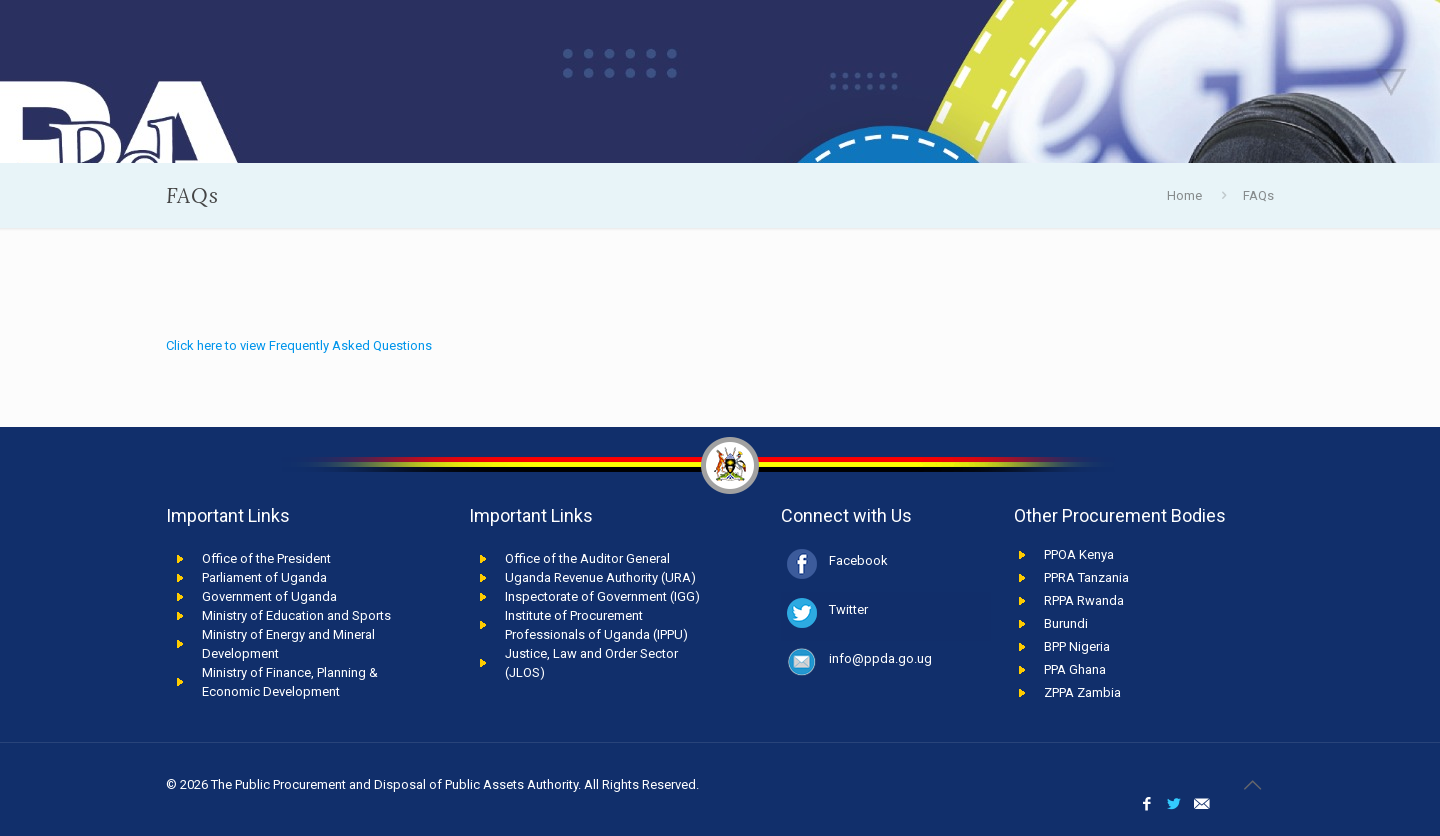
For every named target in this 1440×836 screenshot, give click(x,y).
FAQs (1258, 195)
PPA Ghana (1075, 669)
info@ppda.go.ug (880, 658)
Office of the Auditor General (587, 558)
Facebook (858, 560)
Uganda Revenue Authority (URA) (600, 577)
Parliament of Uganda (264, 577)
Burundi (1066, 623)
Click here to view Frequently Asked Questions (299, 345)
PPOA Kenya (1079, 554)
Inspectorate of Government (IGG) (602, 596)
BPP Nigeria (1077, 646)
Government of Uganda (269, 596)
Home (1184, 195)
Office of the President (266, 558)
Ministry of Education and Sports (296, 615)
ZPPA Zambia (1082, 692)
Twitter (848, 609)
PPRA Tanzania (1086, 577)
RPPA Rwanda (1084, 600)
